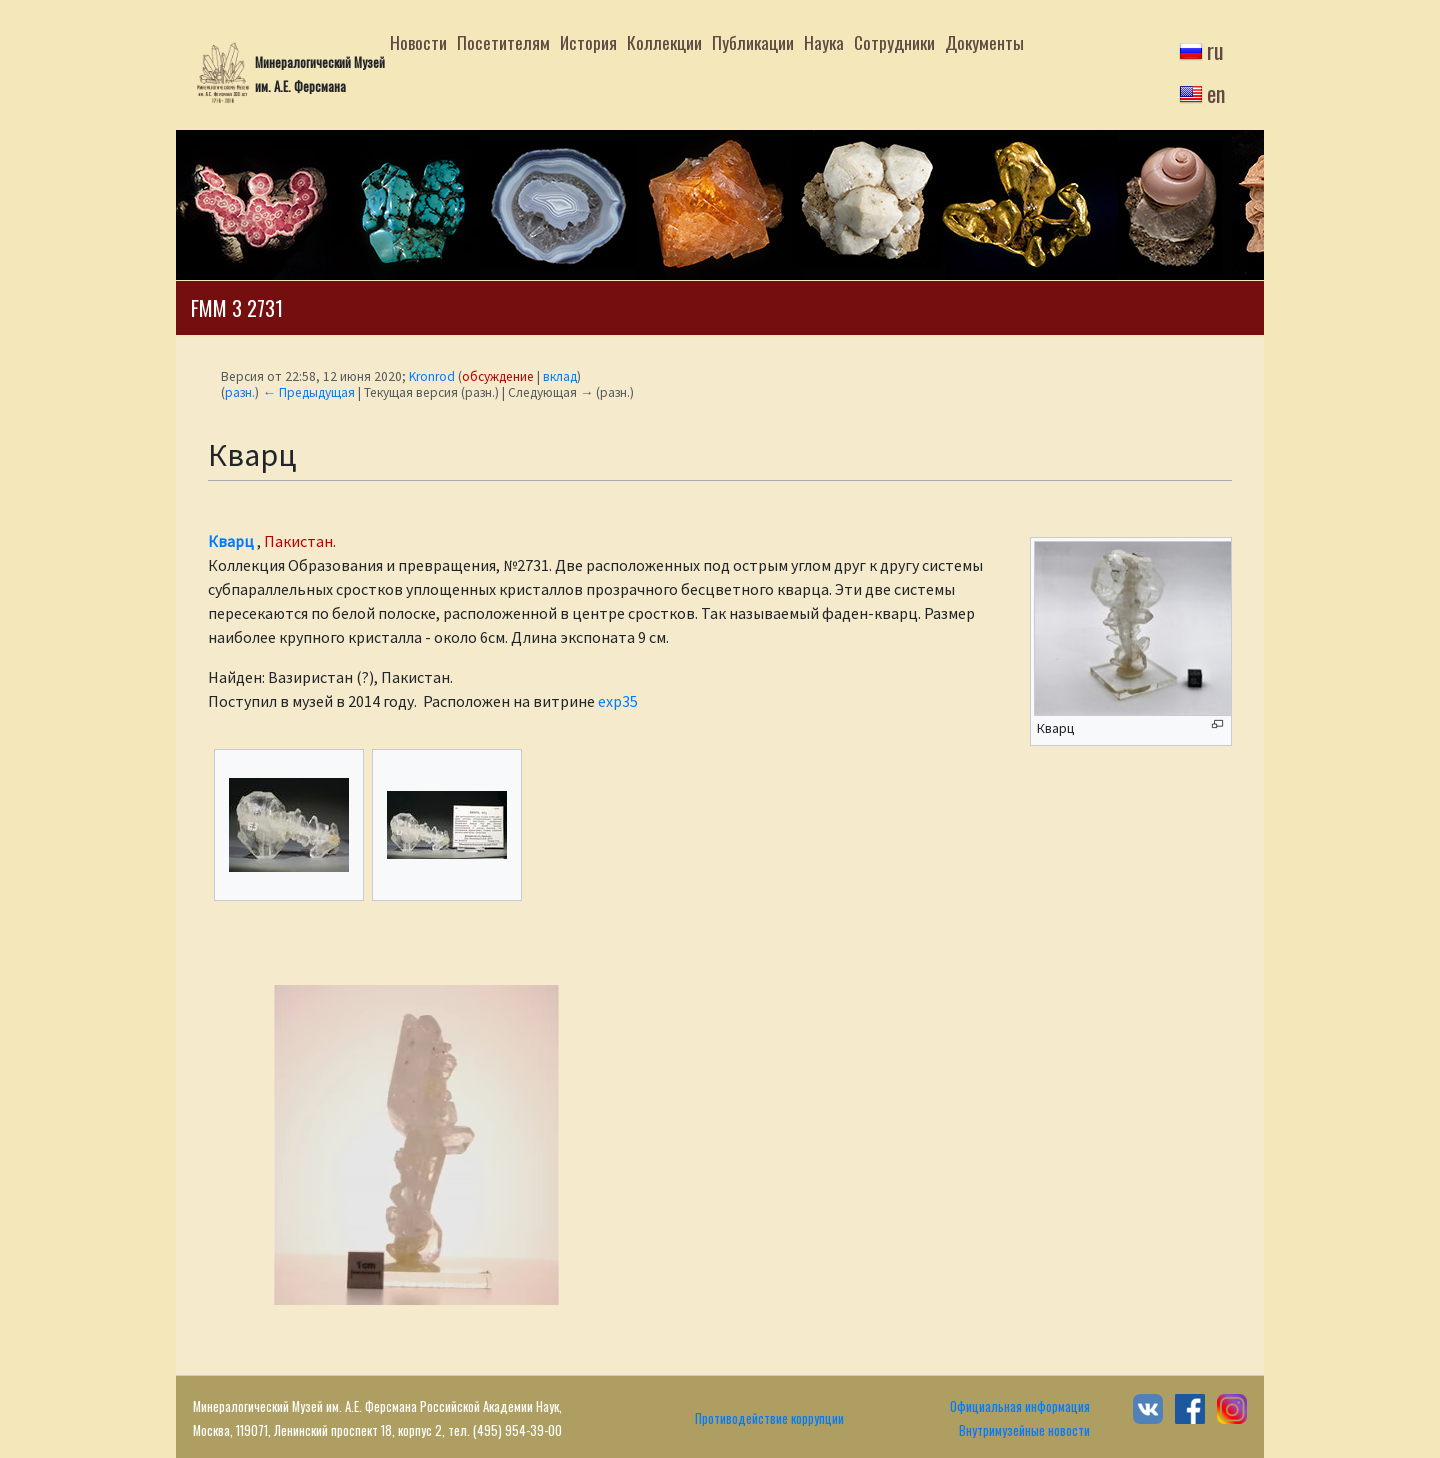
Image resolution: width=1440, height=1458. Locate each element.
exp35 (618, 701)
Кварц (231, 541)
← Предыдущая (308, 392)
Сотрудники (894, 42)
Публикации (753, 42)
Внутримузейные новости (1024, 1430)
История (588, 42)
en (1216, 93)
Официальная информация (1020, 1406)
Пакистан (298, 541)
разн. (240, 392)
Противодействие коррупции (769, 1418)
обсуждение (498, 376)
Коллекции (664, 42)
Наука (824, 42)
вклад (560, 376)
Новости (418, 42)
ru (1215, 50)
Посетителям (503, 42)
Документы (984, 42)
